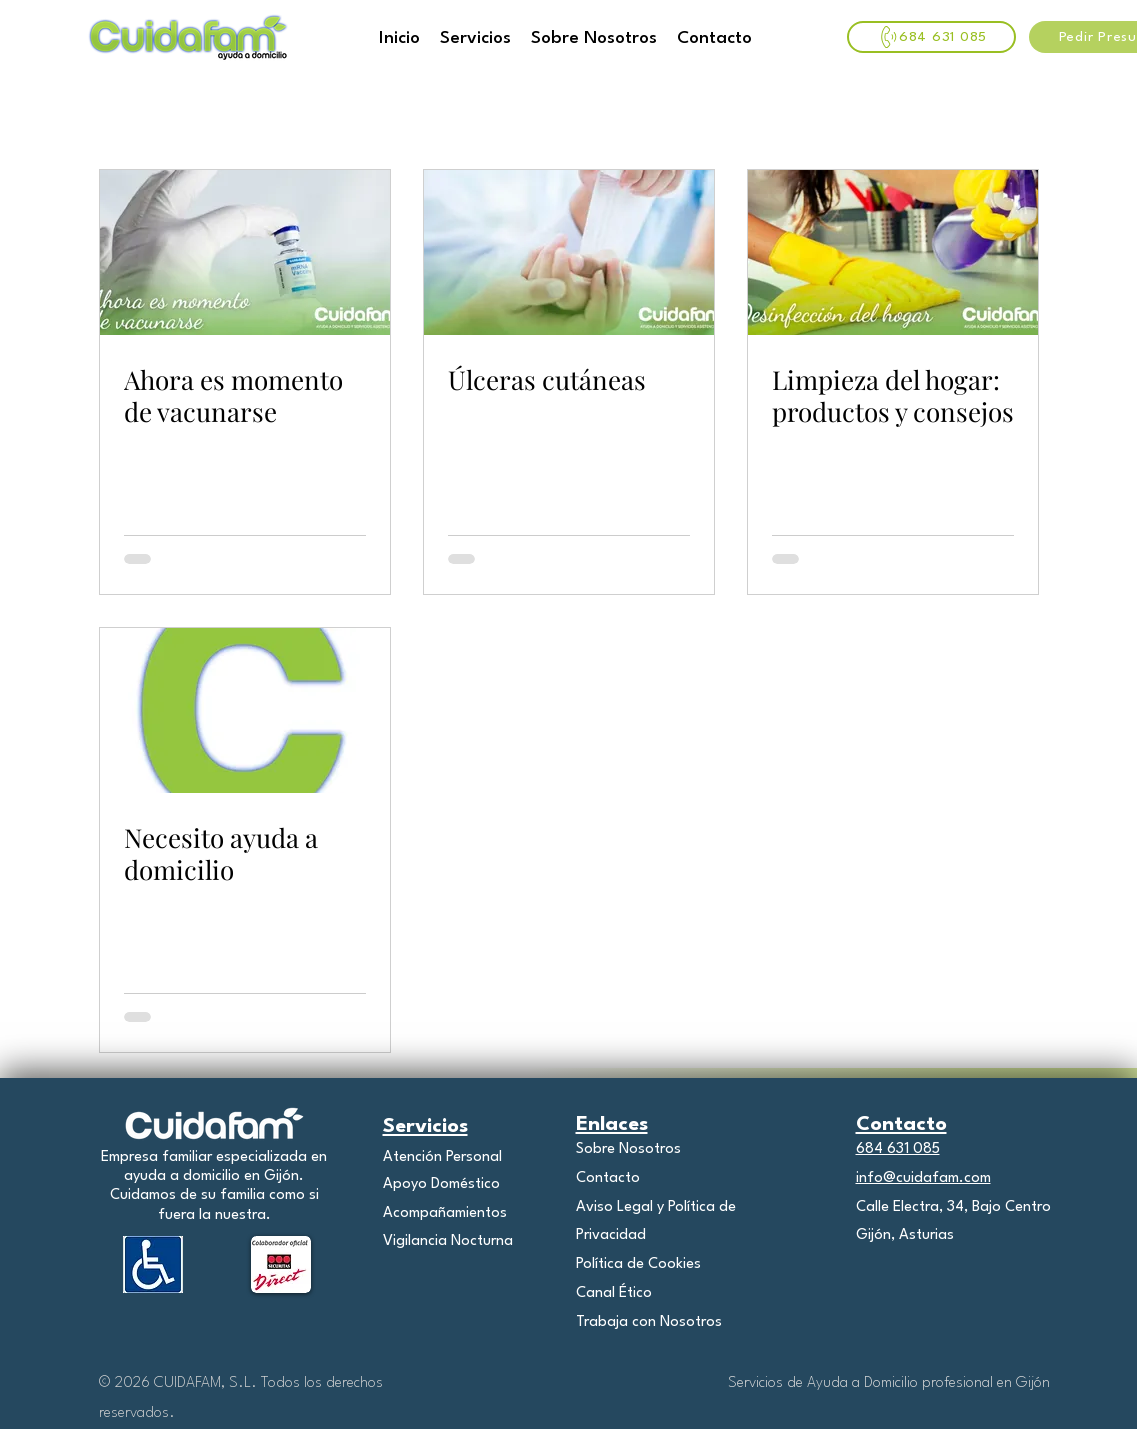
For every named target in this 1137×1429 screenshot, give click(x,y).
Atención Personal (442, 1157)
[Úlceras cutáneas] (569, 252)
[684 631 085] (931, 37)
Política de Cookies (638, 1264)
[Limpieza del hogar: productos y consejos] (893, 252)
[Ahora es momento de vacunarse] (245, 252)
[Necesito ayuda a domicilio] (245, 710)
